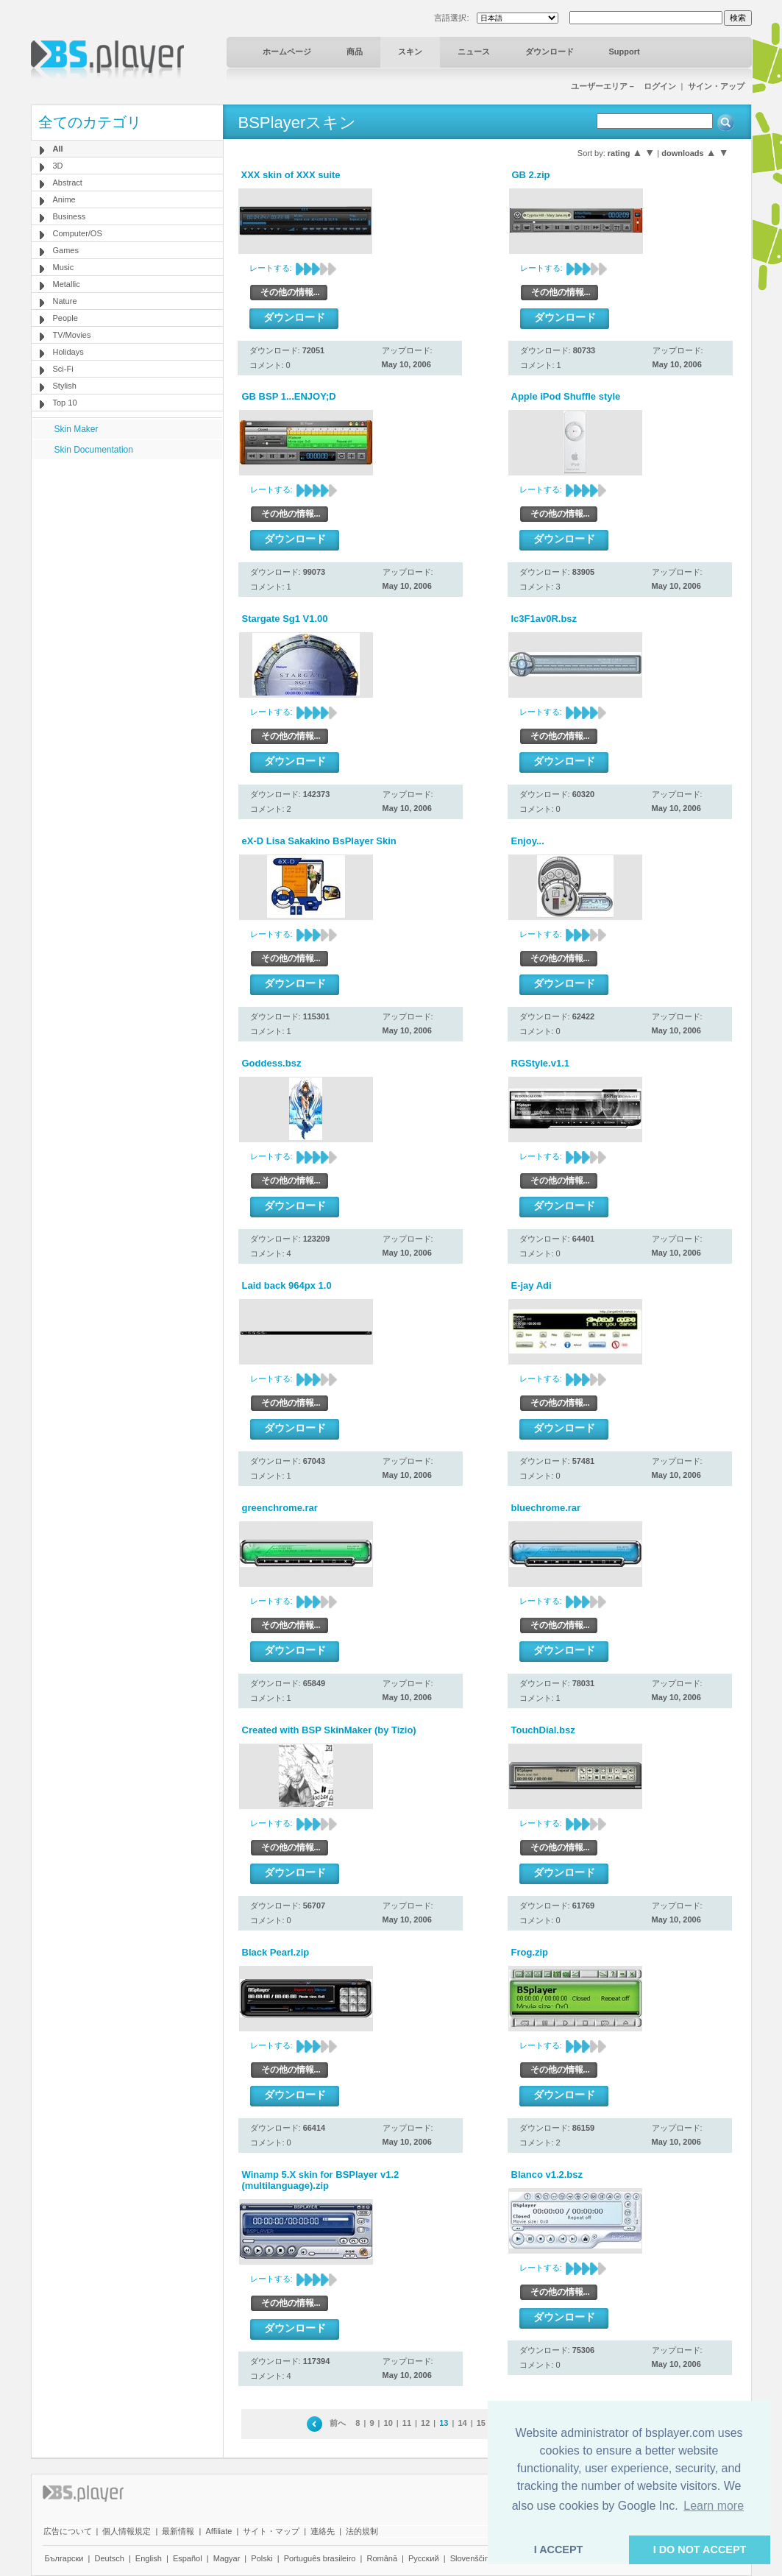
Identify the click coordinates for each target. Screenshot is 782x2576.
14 (462, 2422)
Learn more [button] (713, 2505)
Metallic (66, 284)
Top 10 (65, 402)
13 (443, 2422)
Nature (65, 301)
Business (69, 216)
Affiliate (218, 2531)
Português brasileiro (320, 2558)
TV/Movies (72, 334)
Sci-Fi (63, 368)
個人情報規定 (126, 2531)
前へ (338, 2422)
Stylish (65, 385)
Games (66, 250)
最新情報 (178, 2531)
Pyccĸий (423, 2558)
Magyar (227, 2558)
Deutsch (109, 2558)
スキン (410, 51)
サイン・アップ (716, 86)
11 (406, 2422)
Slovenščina (472, 2558)
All (58, 148)
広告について (67, 2531)
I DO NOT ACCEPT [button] (700, 2549)
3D (58, 165)
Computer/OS (77, 233)
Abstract (67, 182)
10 (388, 2422)
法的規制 (362, 2531)
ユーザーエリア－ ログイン (623, 86)
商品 (354, 51)
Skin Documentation (93, 450)
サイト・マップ (271, 2531)
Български (64, 2558)
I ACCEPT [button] (558, 2549)
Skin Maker (76, 429)
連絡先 (322, 2531)
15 (481, 2422)
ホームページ (287, 51)
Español (187, 2558)
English (148, 2558)
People (65, 318)
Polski (261, 2558)
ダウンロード (549, 51)
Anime (64, 199)
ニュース (474, 51)
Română (381, 2558)
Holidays (68, 351)
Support (624, 51)
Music (63, 267)
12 (425, 2422)
